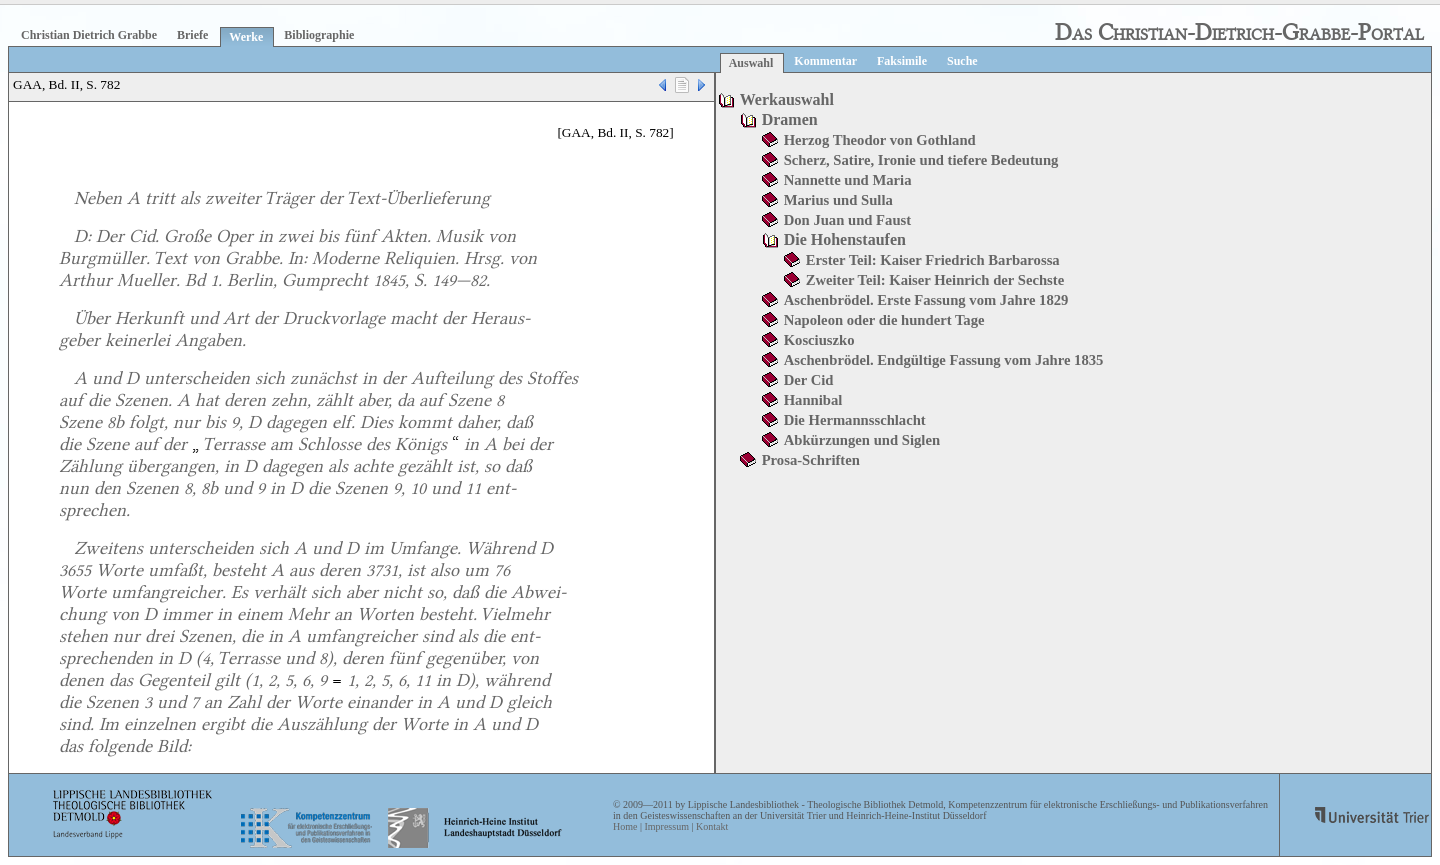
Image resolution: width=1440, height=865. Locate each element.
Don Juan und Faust (847, 220)
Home (625, 826)
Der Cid (809, 380)
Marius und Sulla (838, 200)
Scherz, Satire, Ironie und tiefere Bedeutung (921, 160)
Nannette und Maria (848, 180)
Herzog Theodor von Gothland (880, 140)
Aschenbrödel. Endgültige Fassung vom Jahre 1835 (944, 360)
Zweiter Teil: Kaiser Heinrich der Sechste (935, 280)
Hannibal (813, 400)
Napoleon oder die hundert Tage (884, 320)
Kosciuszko (819, 340)
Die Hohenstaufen (845, 239)
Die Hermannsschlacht (855, 420)
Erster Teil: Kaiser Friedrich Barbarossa (933, 260)
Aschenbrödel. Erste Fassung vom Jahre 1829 (926, 300)
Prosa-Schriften (811, 460)
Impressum (666, 826)
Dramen (790, 119)
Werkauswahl (787, 99)
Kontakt (712, 826)
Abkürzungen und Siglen (862, 440)
